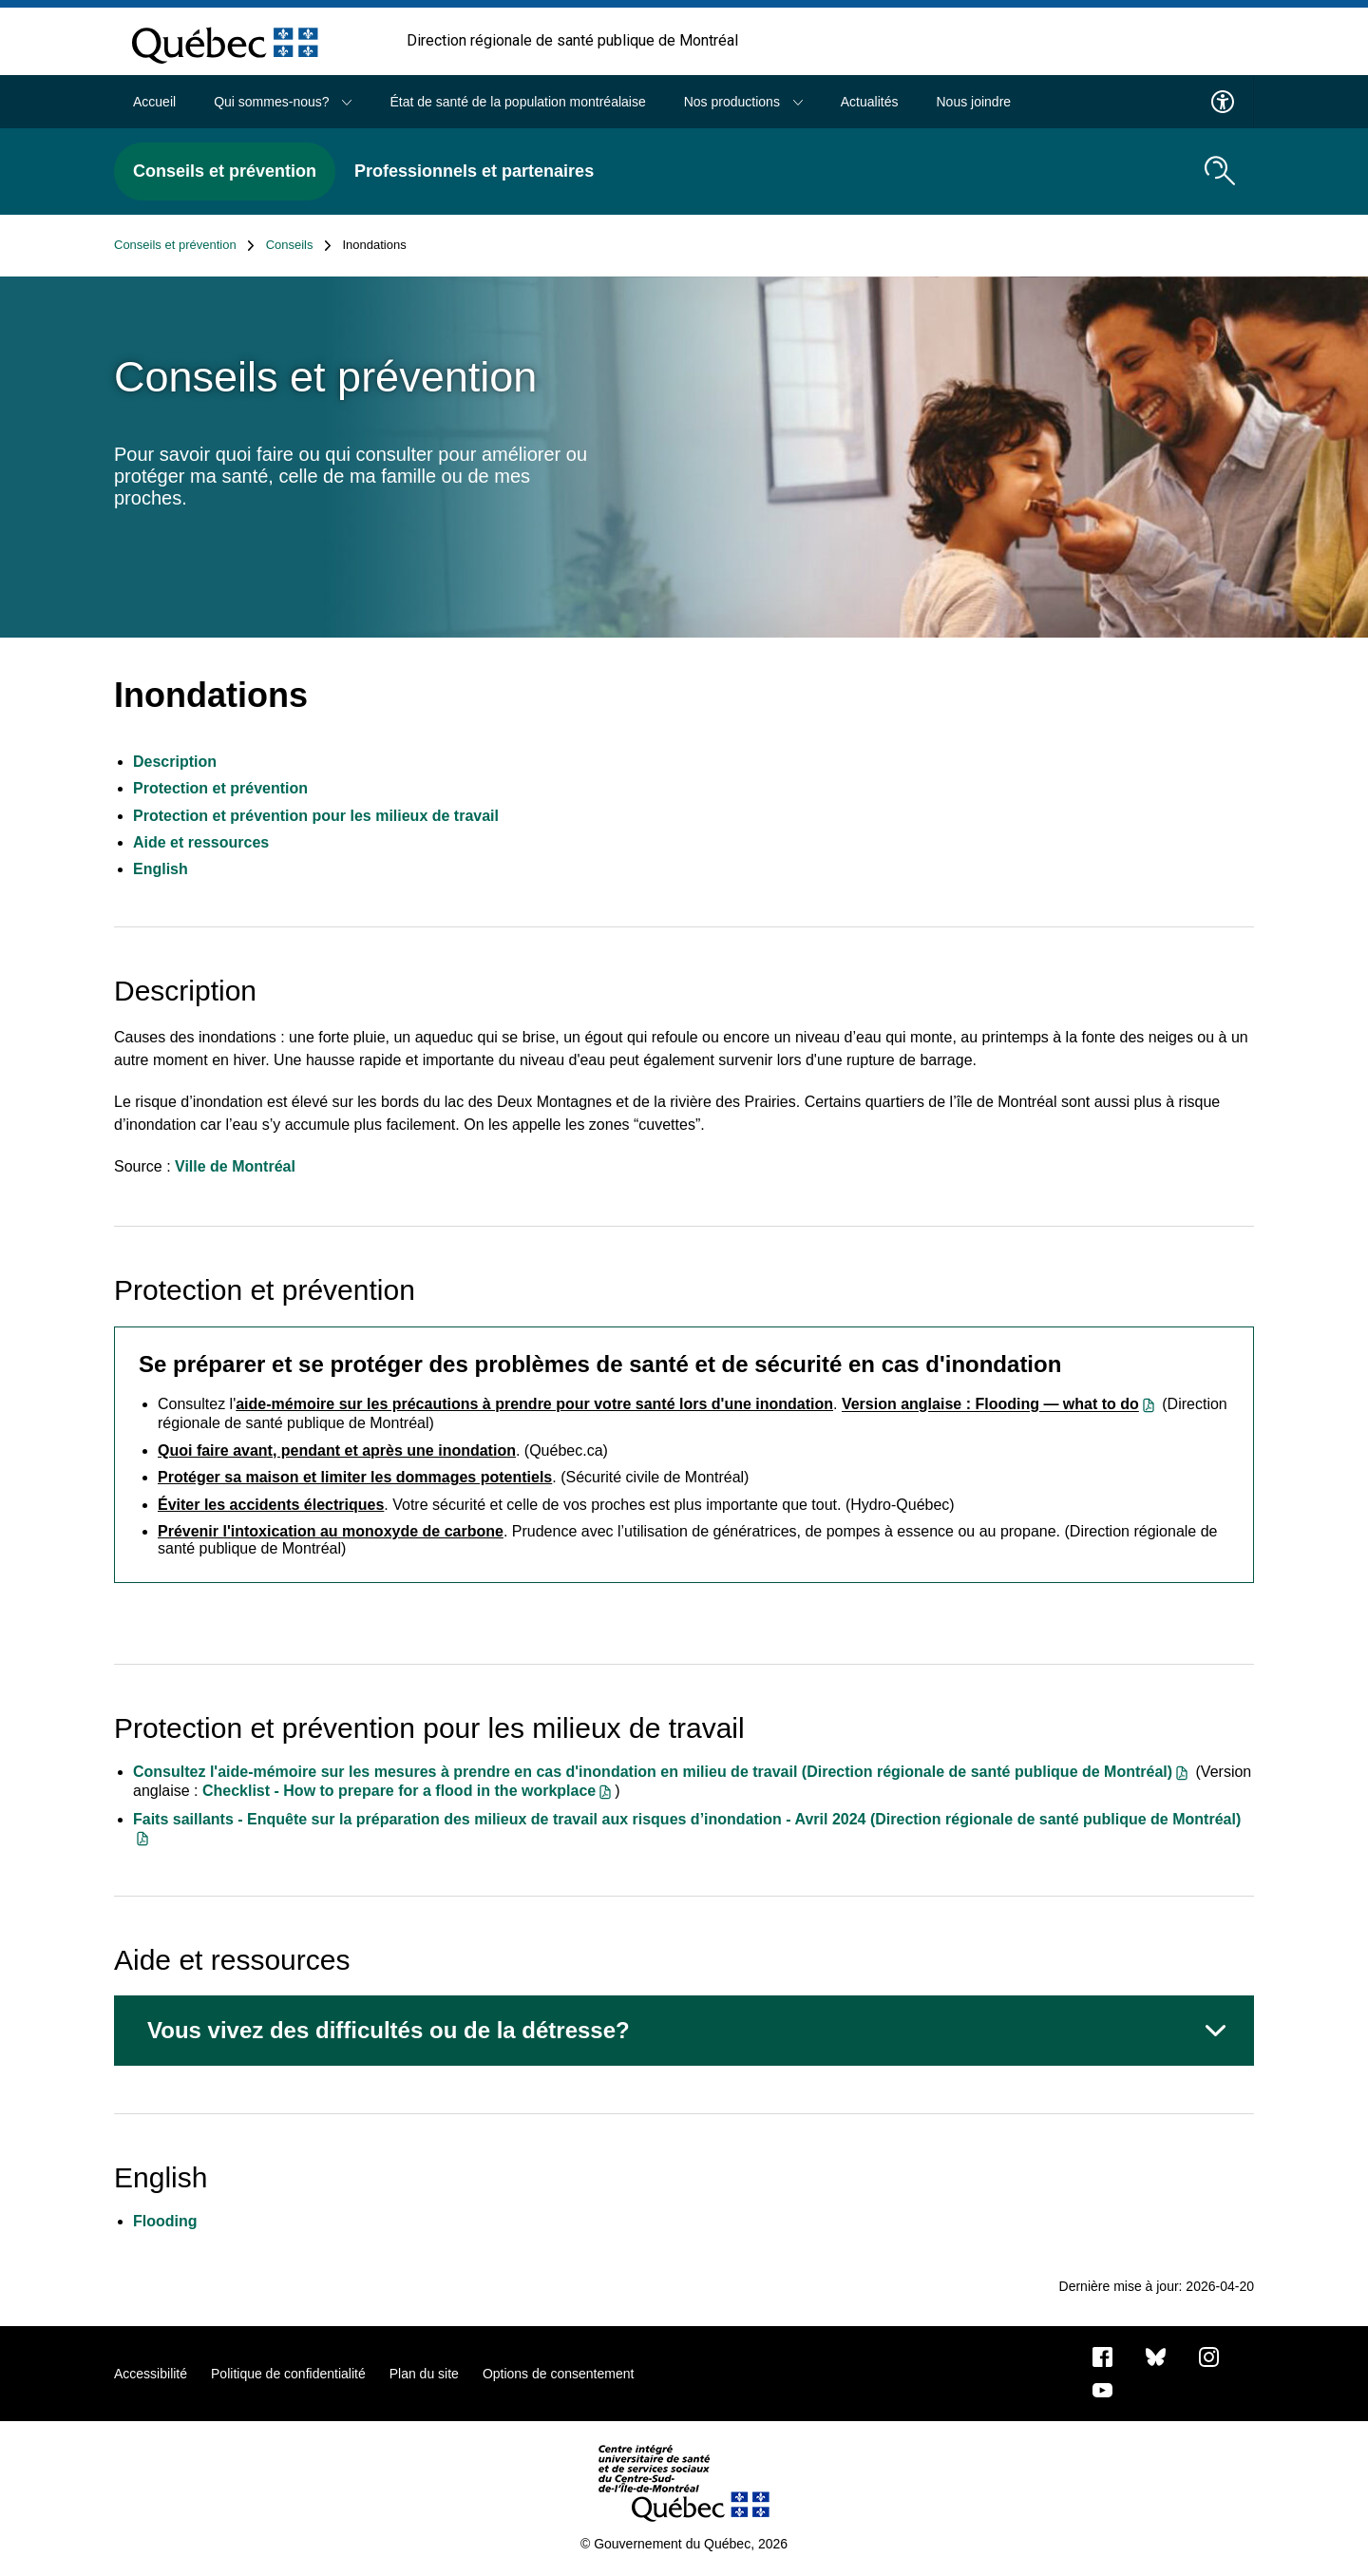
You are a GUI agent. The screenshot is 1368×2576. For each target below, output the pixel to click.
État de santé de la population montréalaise (517, 101)
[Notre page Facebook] (1102, 2355)
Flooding (165, 2221)
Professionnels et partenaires (474, 171)
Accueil (154, 101)
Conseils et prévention (224, 171)
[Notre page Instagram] (1209, 2355)
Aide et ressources (201, 842)
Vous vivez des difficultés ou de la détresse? (388, 2030)
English (160, 869)
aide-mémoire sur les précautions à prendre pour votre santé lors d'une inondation (534, 1404)
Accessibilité (150, 2373)
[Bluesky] (1156, 2355)
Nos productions (743, 101)
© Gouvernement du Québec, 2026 (684, 2543)
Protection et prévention (220, 788)
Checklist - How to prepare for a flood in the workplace (399, 1791)
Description (175, 762)
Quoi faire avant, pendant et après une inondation (337, 1450)
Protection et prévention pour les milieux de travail (316, 816)
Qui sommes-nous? (283, 101)
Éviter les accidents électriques (271, 1505)
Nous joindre (973, 101)
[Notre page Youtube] (1102, 2388)
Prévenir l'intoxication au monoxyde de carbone (331, 1531)
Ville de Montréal (235, 1166)
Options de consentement (559, 2373)
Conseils (299, 245)
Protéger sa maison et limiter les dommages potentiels (355, 1477)
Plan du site (424, 2373)
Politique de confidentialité (288, 2373)
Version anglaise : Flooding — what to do (990, 1405)
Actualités (870, 101)
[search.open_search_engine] (1220, 171)
